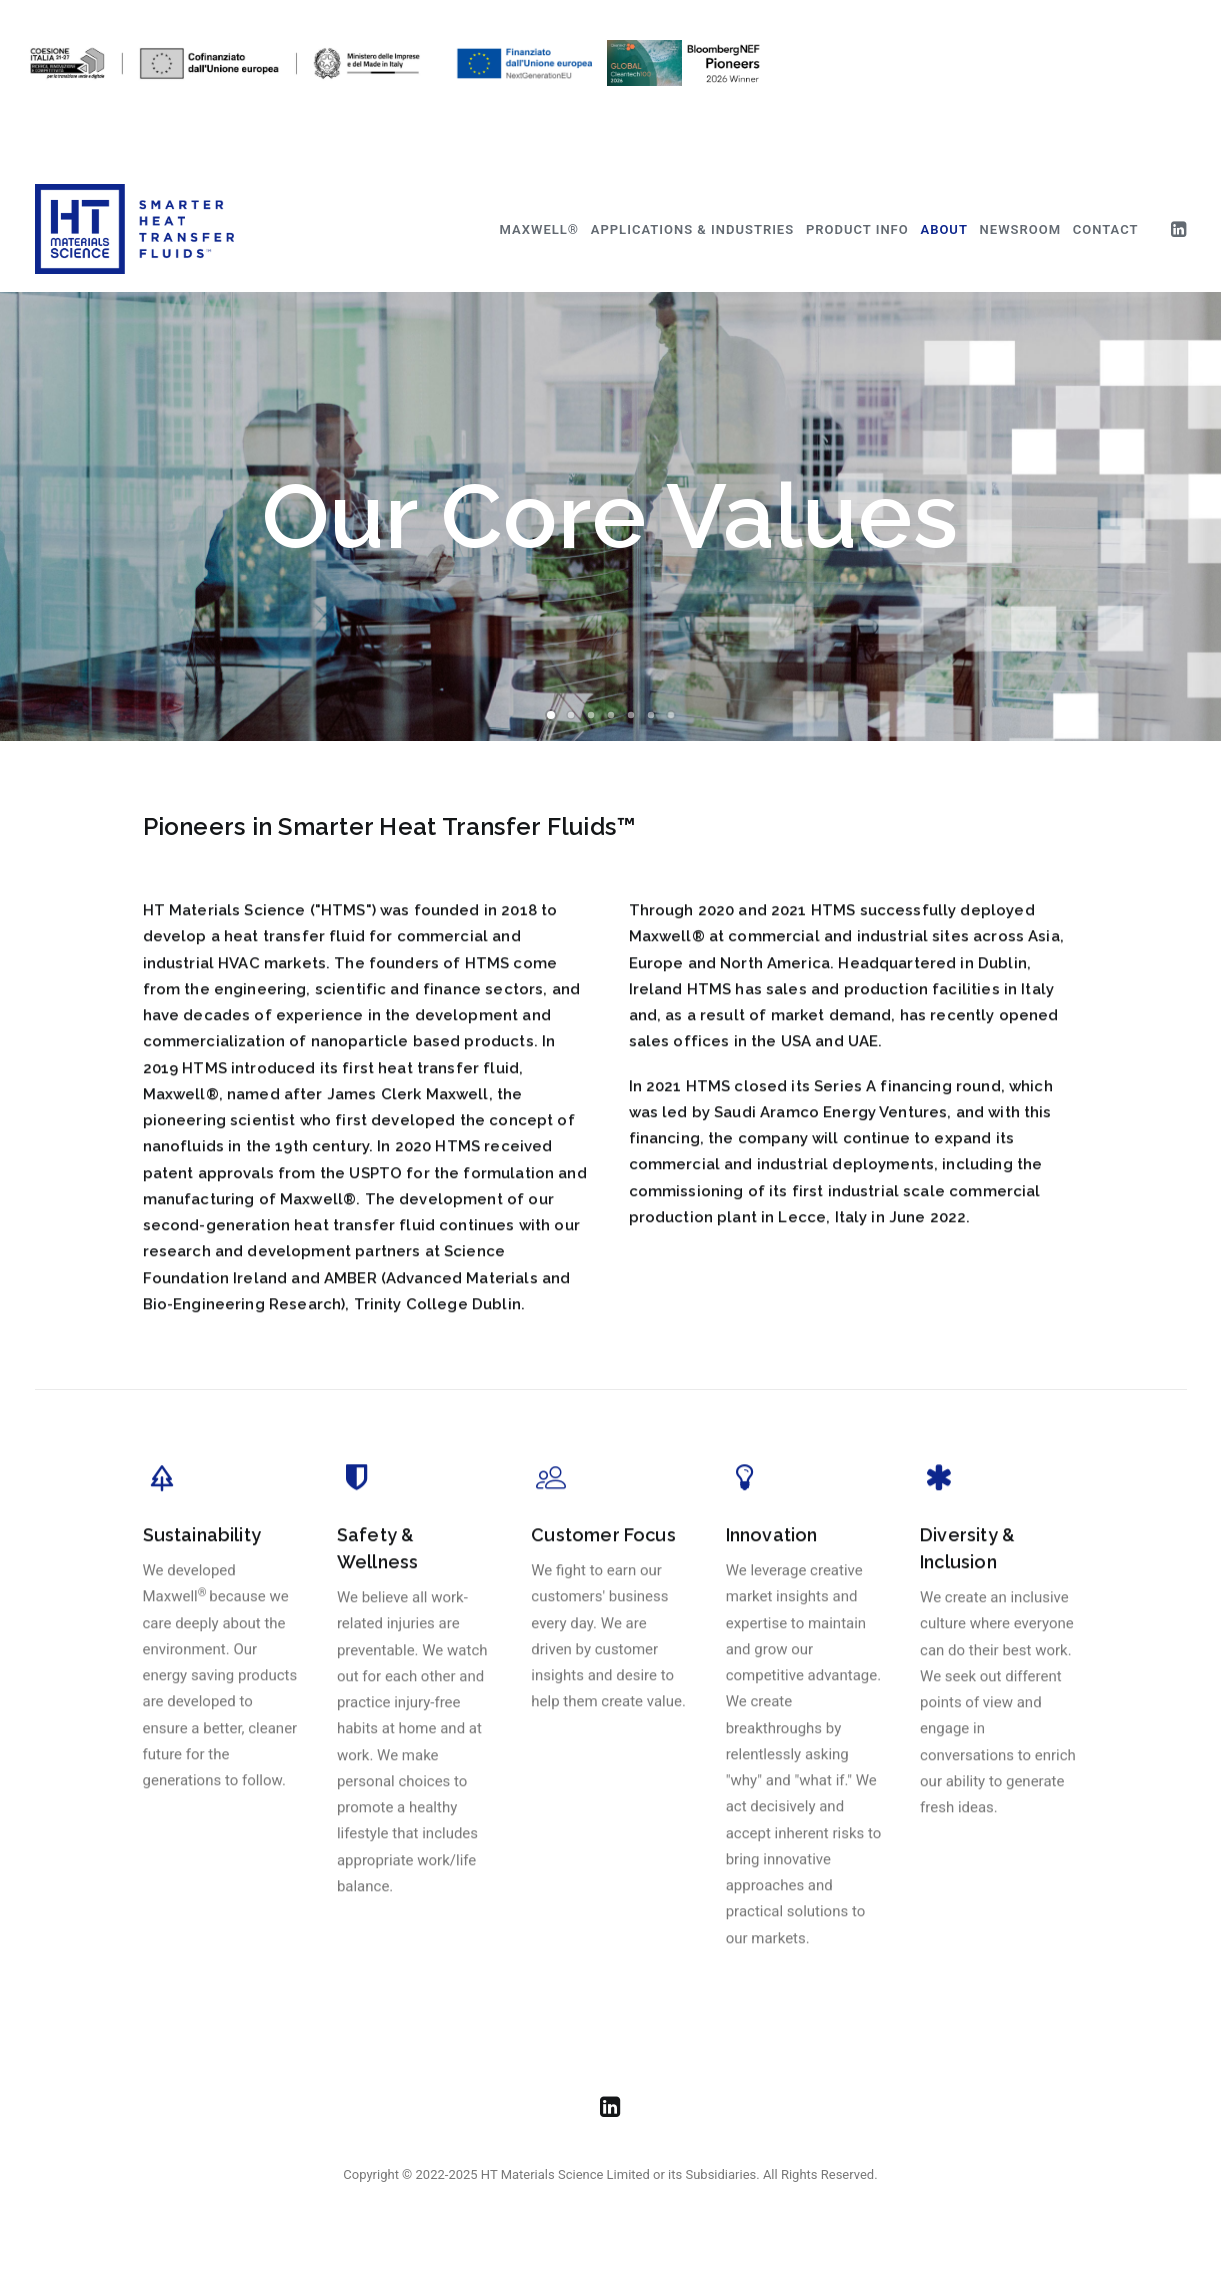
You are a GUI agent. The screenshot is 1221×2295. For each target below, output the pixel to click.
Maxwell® (539, 229)
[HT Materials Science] (134, 229)
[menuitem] (539, 229)
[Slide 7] (671, 715)
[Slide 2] (571, 715)
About (943, 229)
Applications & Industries (692, 229)
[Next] (1172, 517)
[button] (1178, 229)
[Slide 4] (611, 715)
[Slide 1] (551, 715)
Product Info (857, 229)
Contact (1106, 229)
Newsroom (1020, 229)
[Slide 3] (591, 715)
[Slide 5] (631, 715)
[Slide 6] (651, 715)
